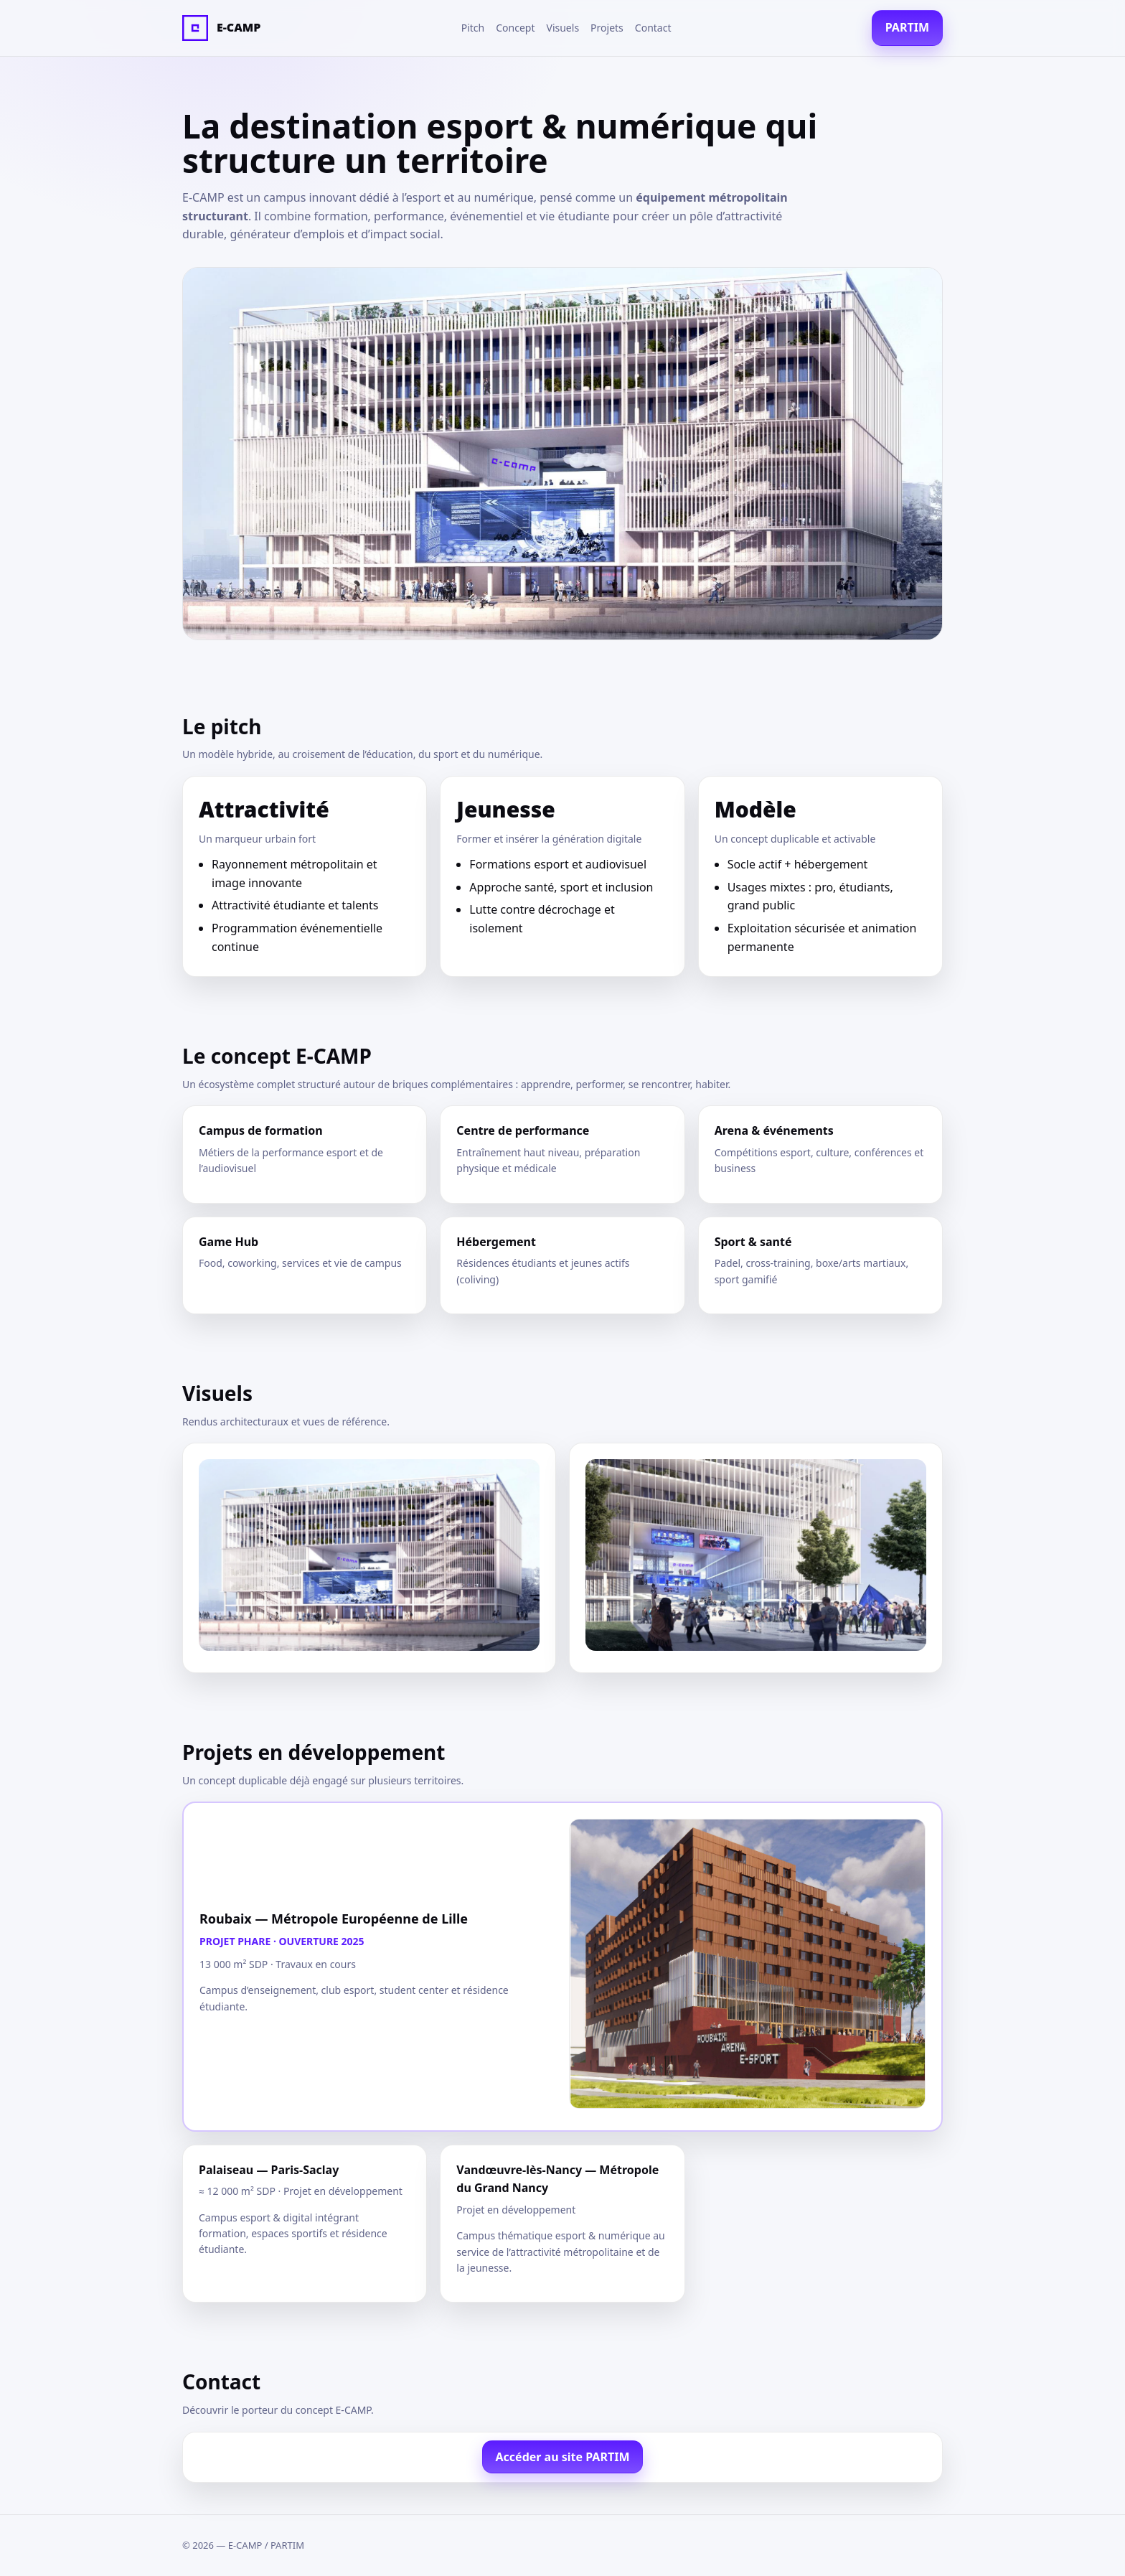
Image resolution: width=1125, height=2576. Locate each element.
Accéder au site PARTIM (563, 2457)
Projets (606, 27)
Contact (653, 27)
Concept (515, 27)
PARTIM (907, 27)
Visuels (563, 27)
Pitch (473, 27)
